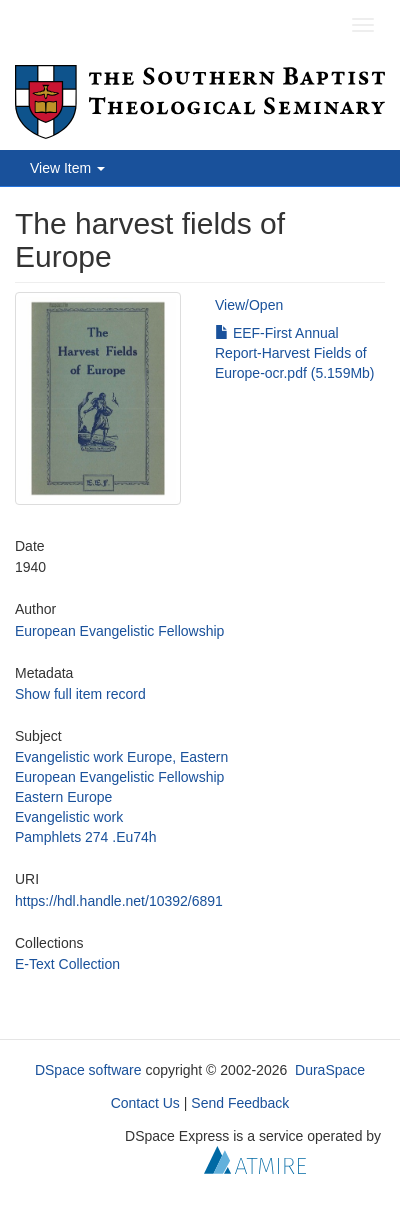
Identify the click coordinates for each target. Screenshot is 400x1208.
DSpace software (88, 1070)
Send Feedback (240, 1103)
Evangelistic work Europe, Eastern (121, 757)
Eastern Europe (63, 797)
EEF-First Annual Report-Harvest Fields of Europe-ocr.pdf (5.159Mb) (295, 353)
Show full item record (80, 694)
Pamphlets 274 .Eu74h (86, 837)
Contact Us (145, 1103)
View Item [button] (67, 168)
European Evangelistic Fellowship (119, 631)
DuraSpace (330, 1070)
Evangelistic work (69, 817)
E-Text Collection (67, 964)
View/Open (249, 305)
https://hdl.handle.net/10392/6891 (119, 901)
